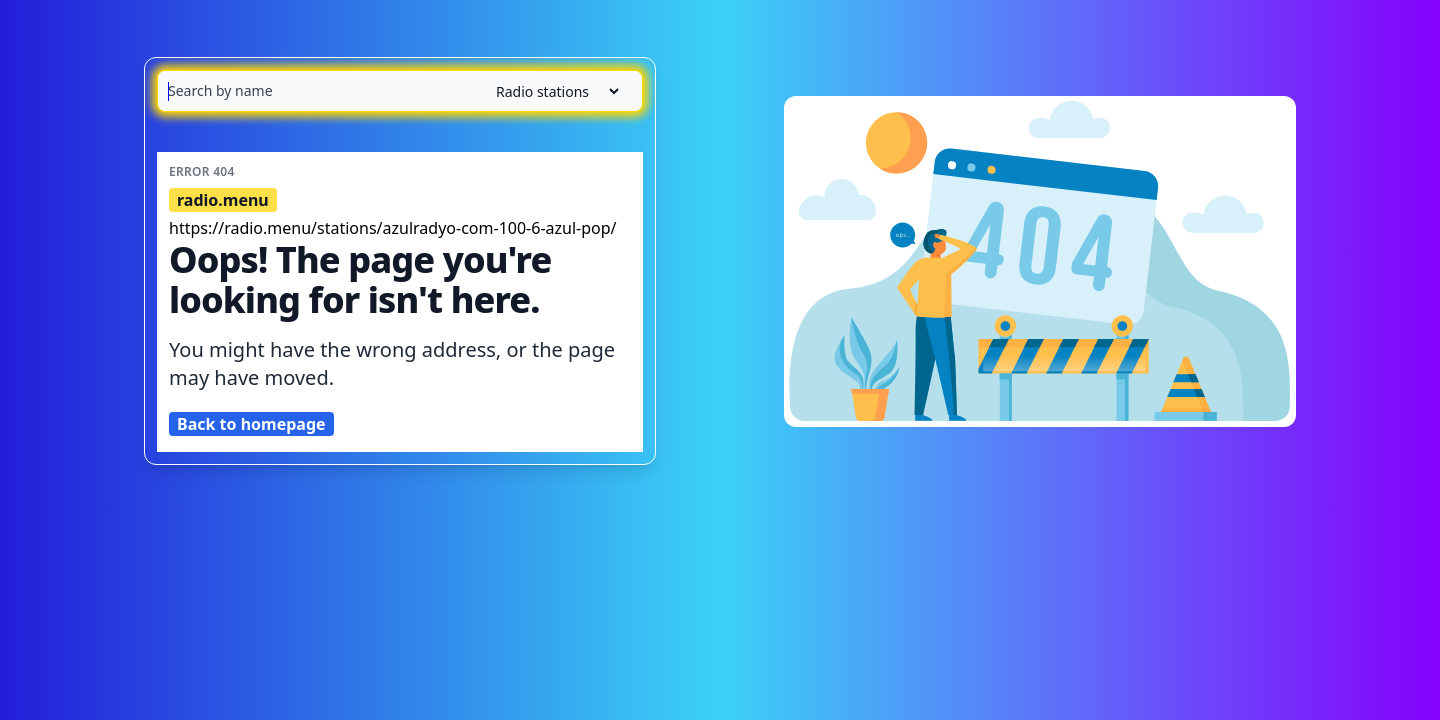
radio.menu (223, 200)
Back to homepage (251, 424)
